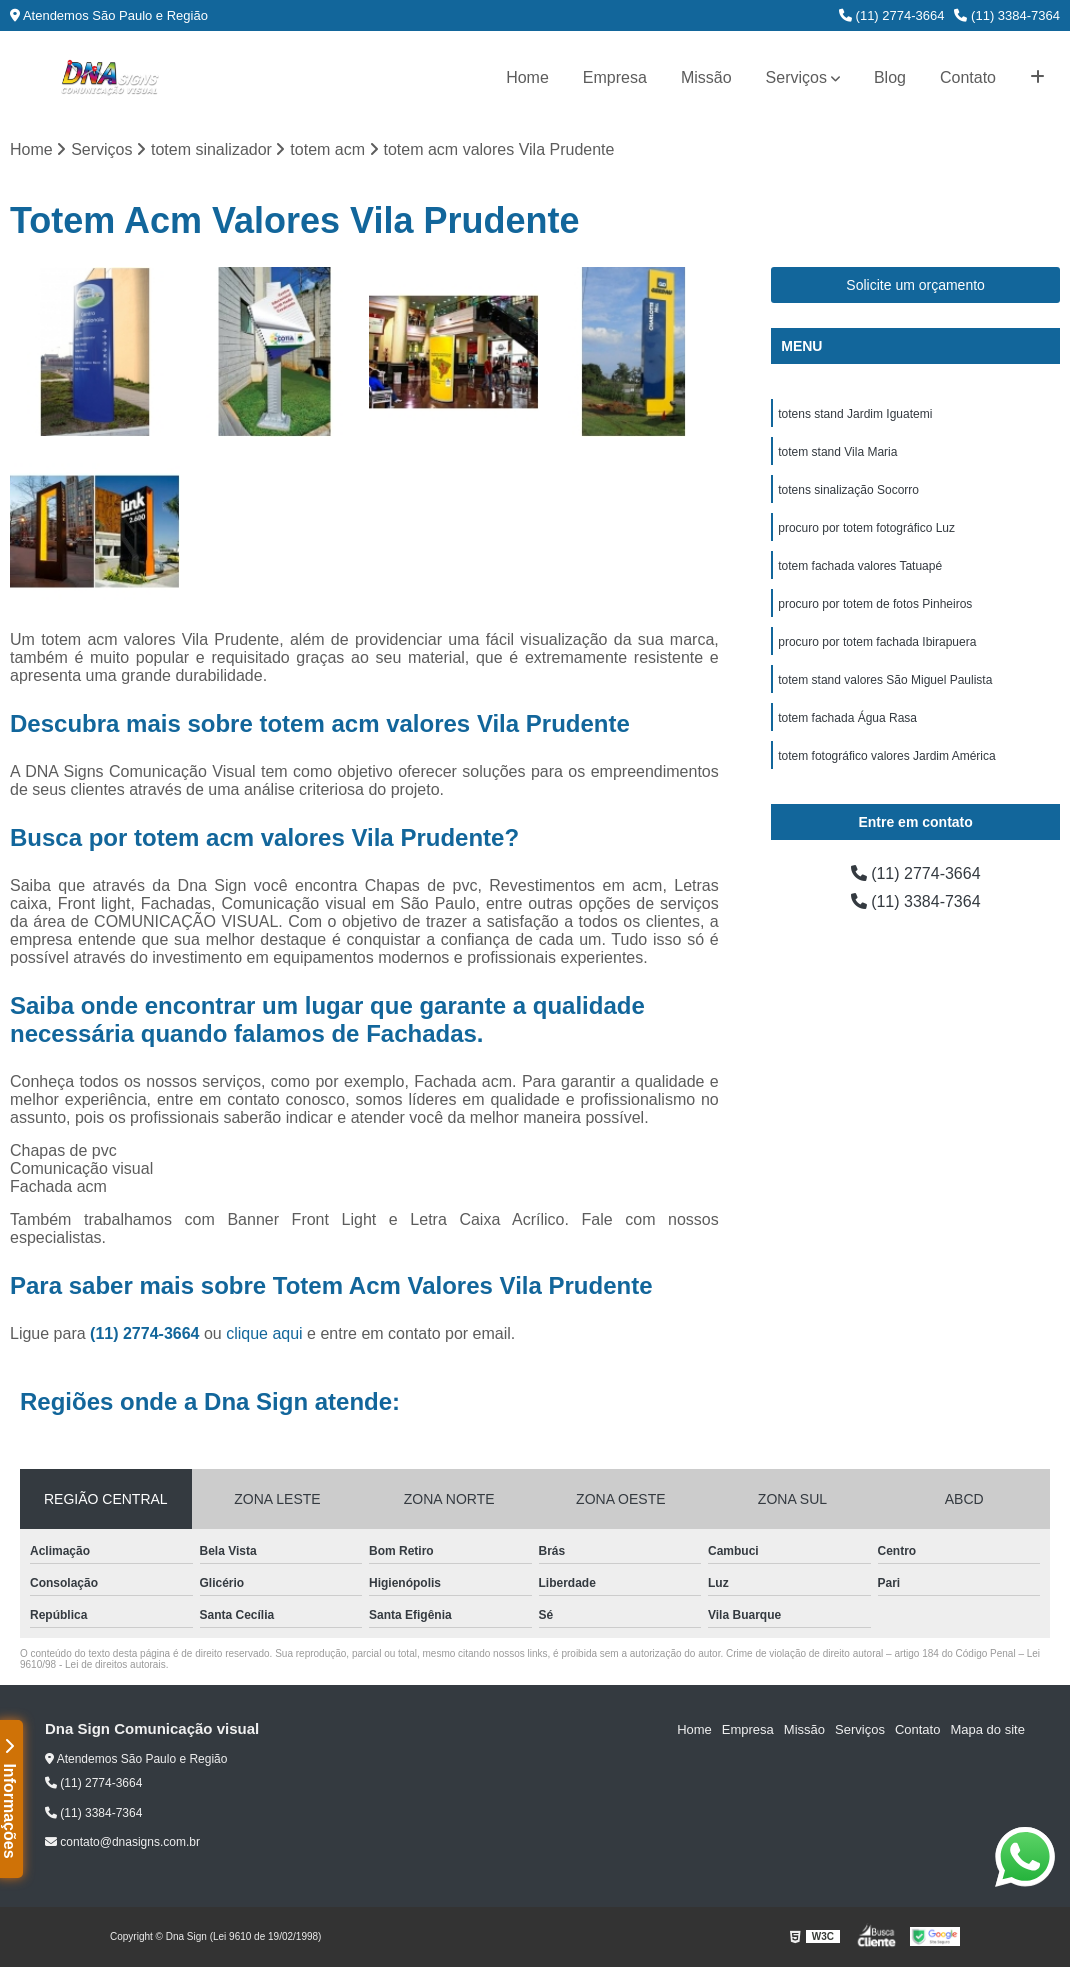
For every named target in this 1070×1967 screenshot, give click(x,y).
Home (527, 77)
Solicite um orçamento (915, 285)
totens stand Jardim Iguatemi (855, 414)
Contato (968, 77)
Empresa (615, 77)
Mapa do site (987, 1729)
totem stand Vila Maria (837, 452)
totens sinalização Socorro (848, 490)
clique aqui (264, 1333)
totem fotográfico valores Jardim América (886, 756)
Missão (706, 77)
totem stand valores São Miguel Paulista (885, 680)
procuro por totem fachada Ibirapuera (877, 642)
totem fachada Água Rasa (847, 718)
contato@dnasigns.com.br (122, 1842)
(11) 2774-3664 (892, 15)
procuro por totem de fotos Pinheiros (875, 604)
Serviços (796, 77)
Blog (890, 77)
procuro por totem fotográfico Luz (866, 528)
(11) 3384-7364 (1007, 15)
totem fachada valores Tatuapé (860, 566)
